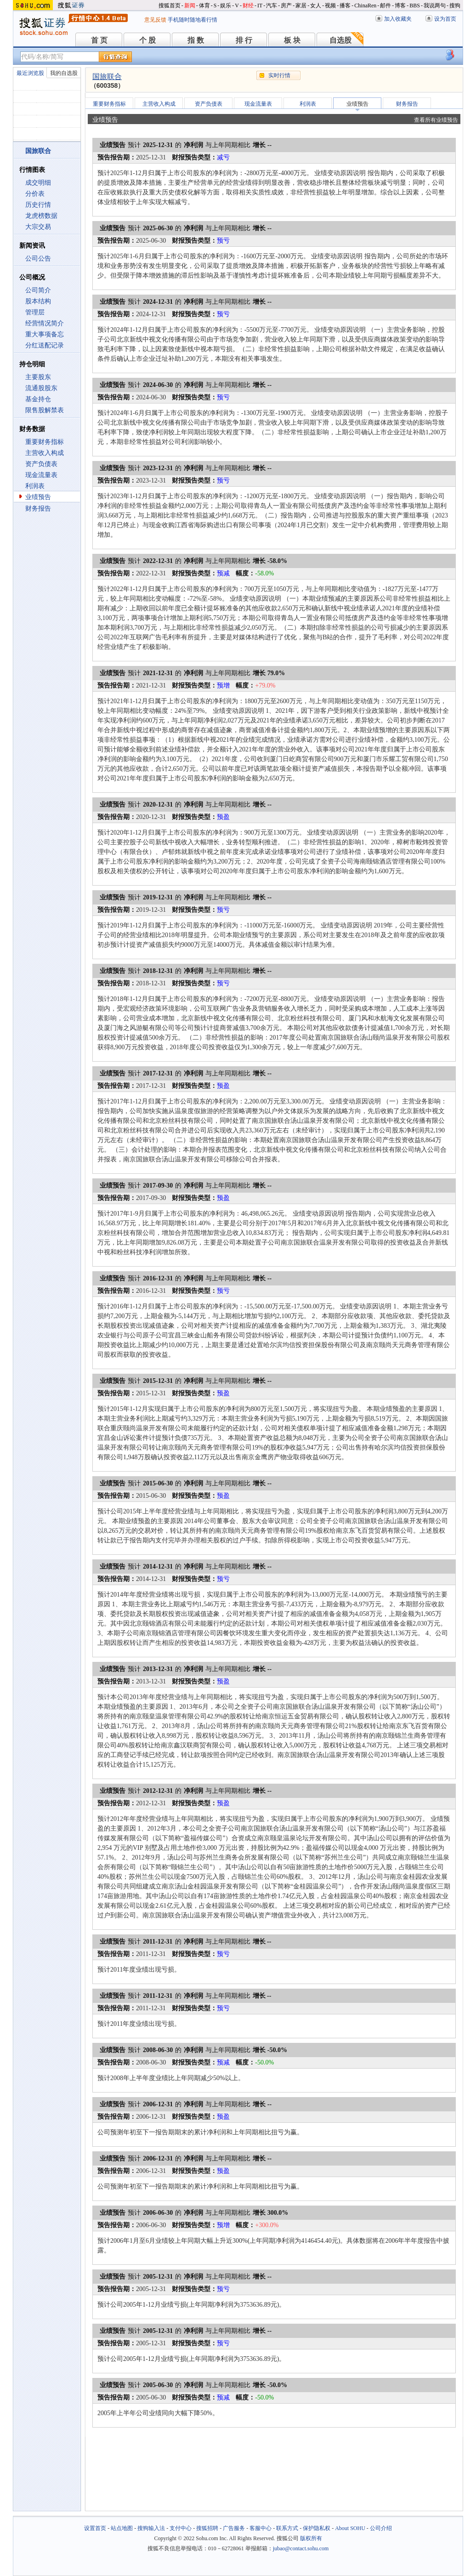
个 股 (147, 40)
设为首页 (445, 19)
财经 (248, 5)
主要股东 (38, 377)
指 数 (195, 40)
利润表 (35, 486)
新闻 (189, 5)
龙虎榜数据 (41, 215)
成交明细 (38, 182)
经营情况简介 (44, 323)
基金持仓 (38, 399)
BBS (414, 5)
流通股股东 (41, 388)
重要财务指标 (44, 441)
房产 (286, 5)
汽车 (271, 5)
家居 (300, 5)
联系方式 (287, 2528)
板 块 (292, 40)
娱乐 (225, 5)
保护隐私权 (316, 2528)
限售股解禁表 (44, 410)
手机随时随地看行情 (192, 20)
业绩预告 (38, 497)
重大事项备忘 (44, 334)
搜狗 (454, 5)
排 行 (244, 40)
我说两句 (435, 5)
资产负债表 (41, 464)
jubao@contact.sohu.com (301, 2548)
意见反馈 (155, 20)
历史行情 (38, 204)
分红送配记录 (44, 345)
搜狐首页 (170, 5)
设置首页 (95, 2528)
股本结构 (38, 301)
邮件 (385, 5)
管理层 (35, 312)
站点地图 (122, 2528)
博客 (400, 5)
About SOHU (350, 2528)
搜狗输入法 (151, 2528)
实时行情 (279, 75)
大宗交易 (38, 226)
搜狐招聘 (207, 2528)
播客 (345, 5)
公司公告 (38, 258)
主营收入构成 (44, 452)
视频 (330, 5)
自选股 (340, 40)
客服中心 (260, 2528)
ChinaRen (365, 5)
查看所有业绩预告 (436, 120)
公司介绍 (381, 2528)
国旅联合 (107, 76)
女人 (315, 5)
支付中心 (181, 2528)
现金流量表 (41, 475)
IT (259, 5)
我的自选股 (64, 73)
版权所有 (311, 2538)
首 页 (99, 40)
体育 (204, 5)
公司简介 (38, 290)
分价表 (35, 193)
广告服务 (234, 2528)
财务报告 (38, 508)
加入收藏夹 (398, 19)
